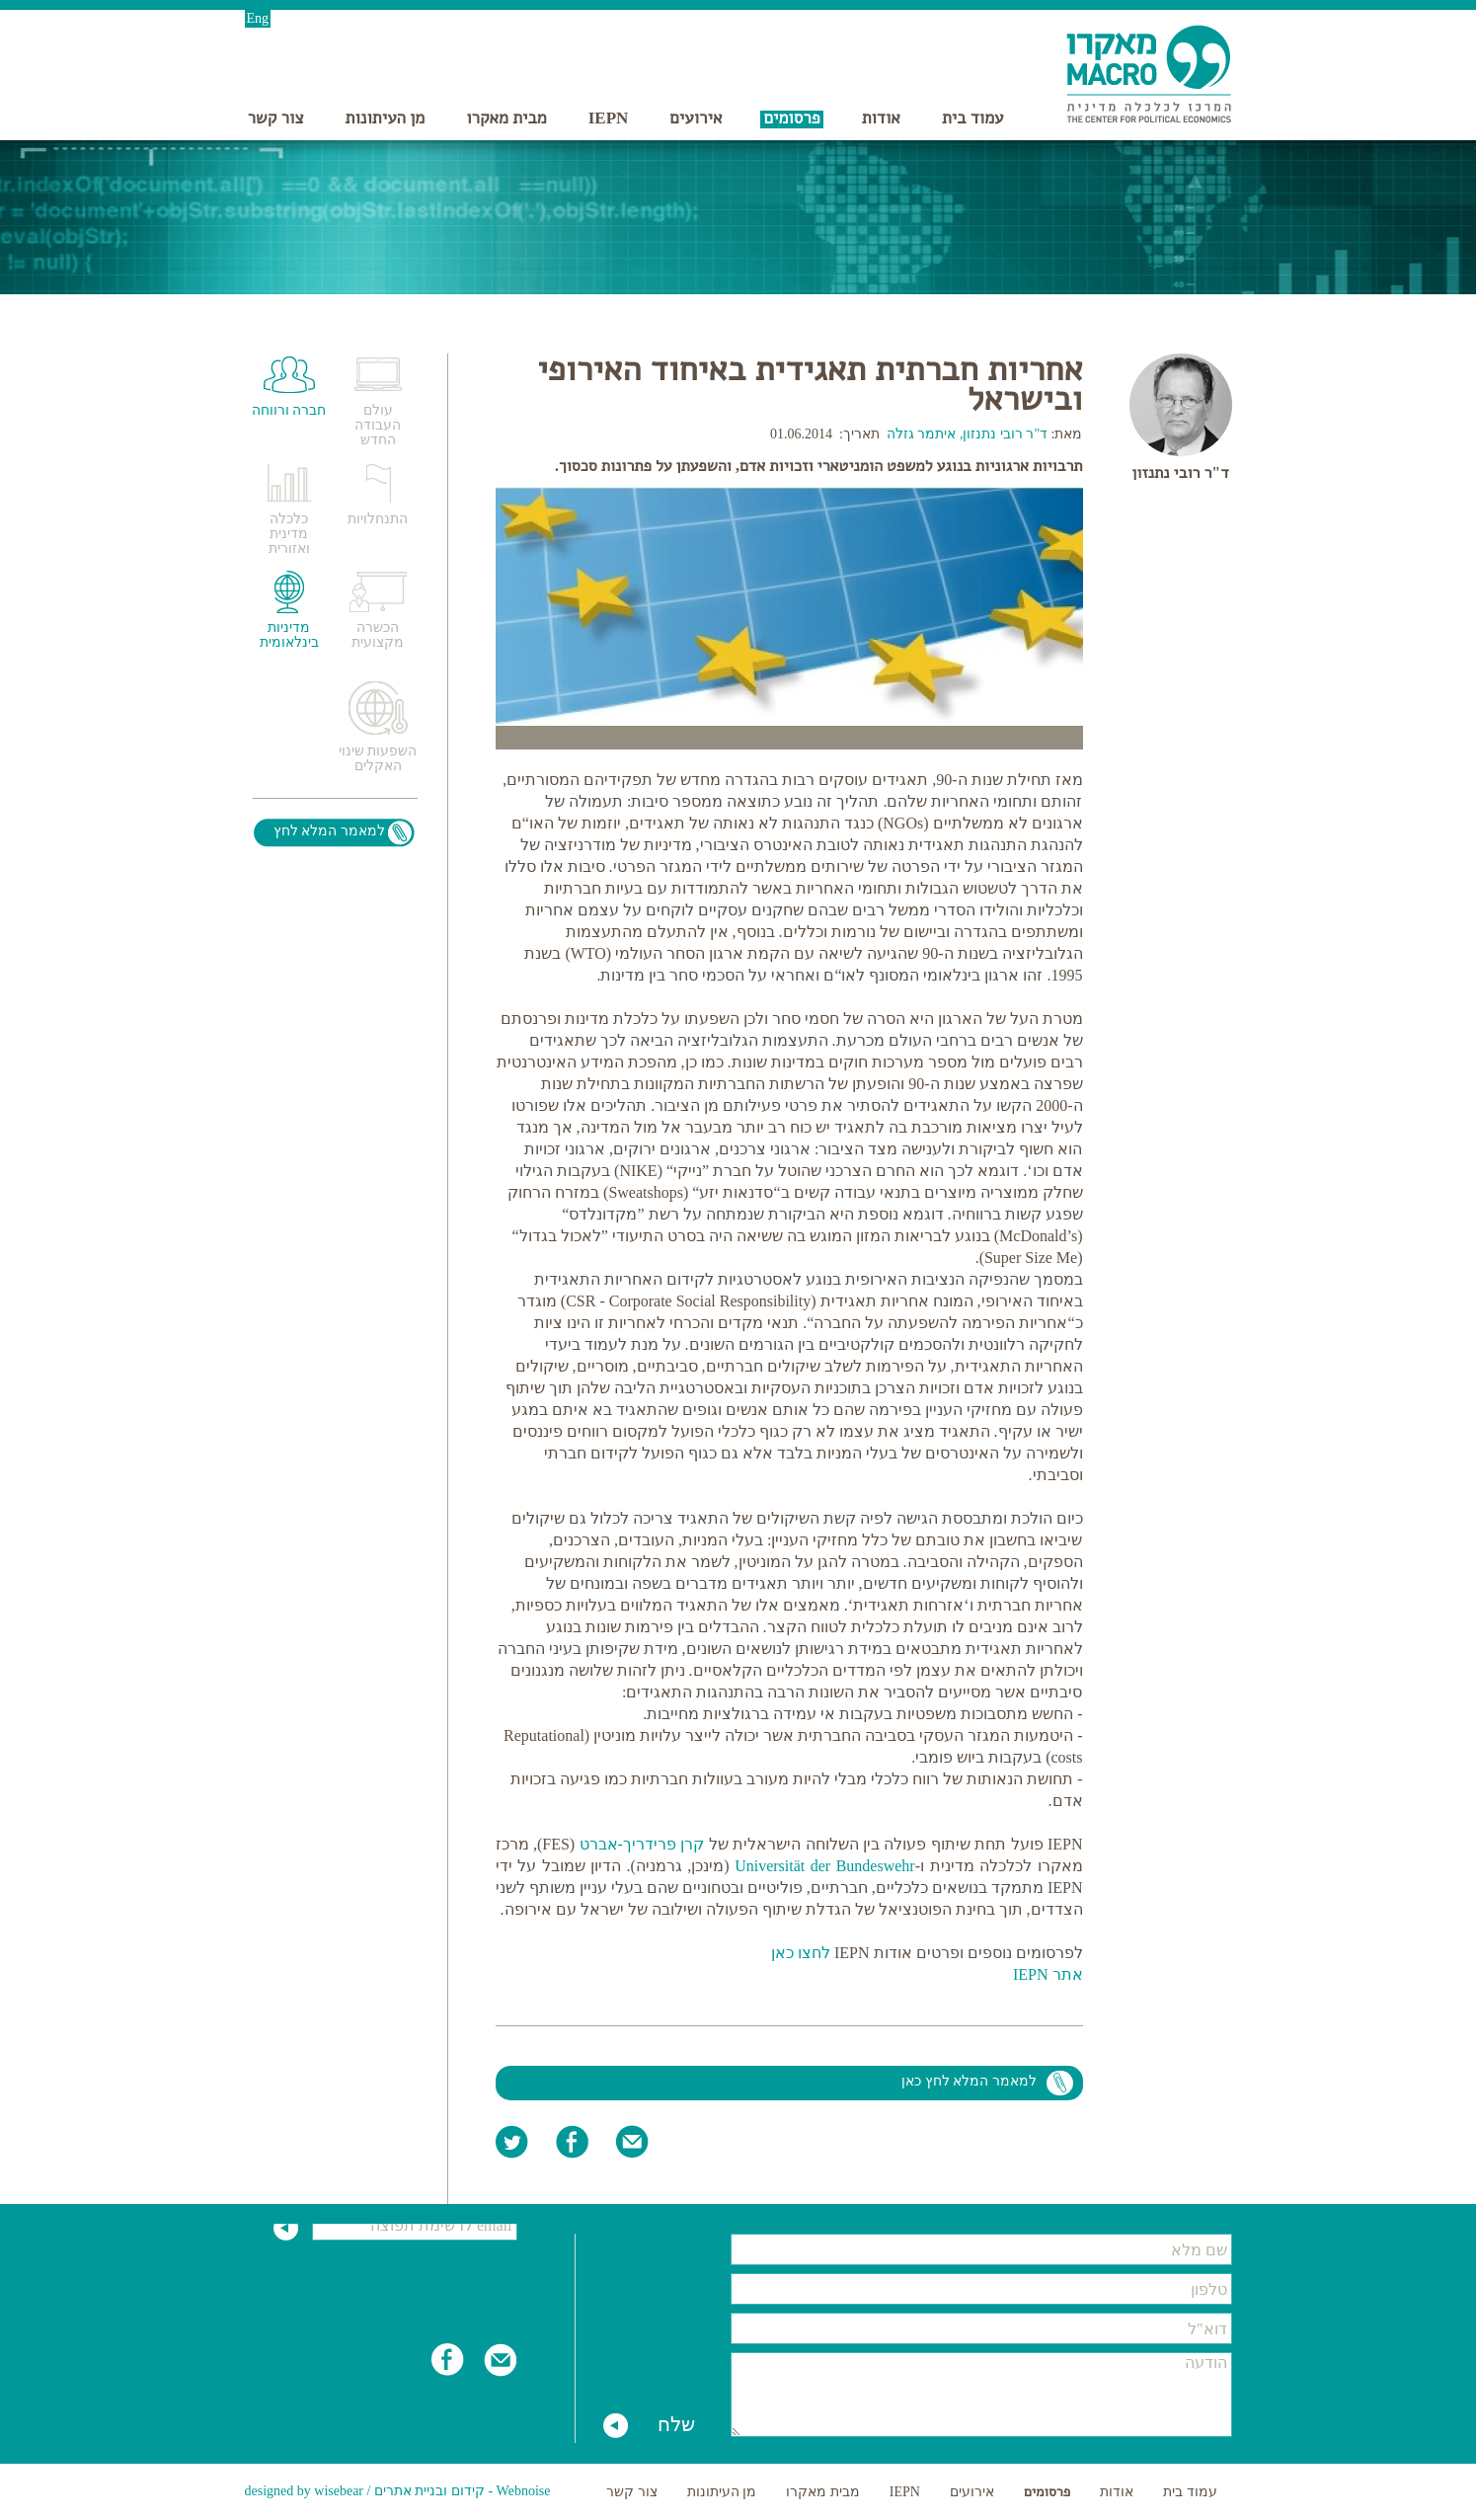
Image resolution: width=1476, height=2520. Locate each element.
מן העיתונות (386, 118)
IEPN (608, 118)
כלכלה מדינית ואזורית (289, 534)
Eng (258, 18)
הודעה (981, 2394)
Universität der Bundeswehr (825, 1865)
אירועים (695, 118)
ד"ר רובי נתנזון (1179, 472)
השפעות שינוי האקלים (378, 758)
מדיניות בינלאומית (289, 635)
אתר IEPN (1048, 1974)
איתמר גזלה (922, 434)
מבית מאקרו (506, 118)
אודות (881, 118)
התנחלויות (378, 519)
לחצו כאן (800, 1952)
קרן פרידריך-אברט (642, 1844)
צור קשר (276, 118)
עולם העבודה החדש (377, 425)
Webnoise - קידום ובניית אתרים (462, 2490)
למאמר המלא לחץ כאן (969, 2081)
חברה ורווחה (289, 410)
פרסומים (791, 118)
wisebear (338, 2490)
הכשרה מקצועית (377, 635)
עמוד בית (973, 118)
